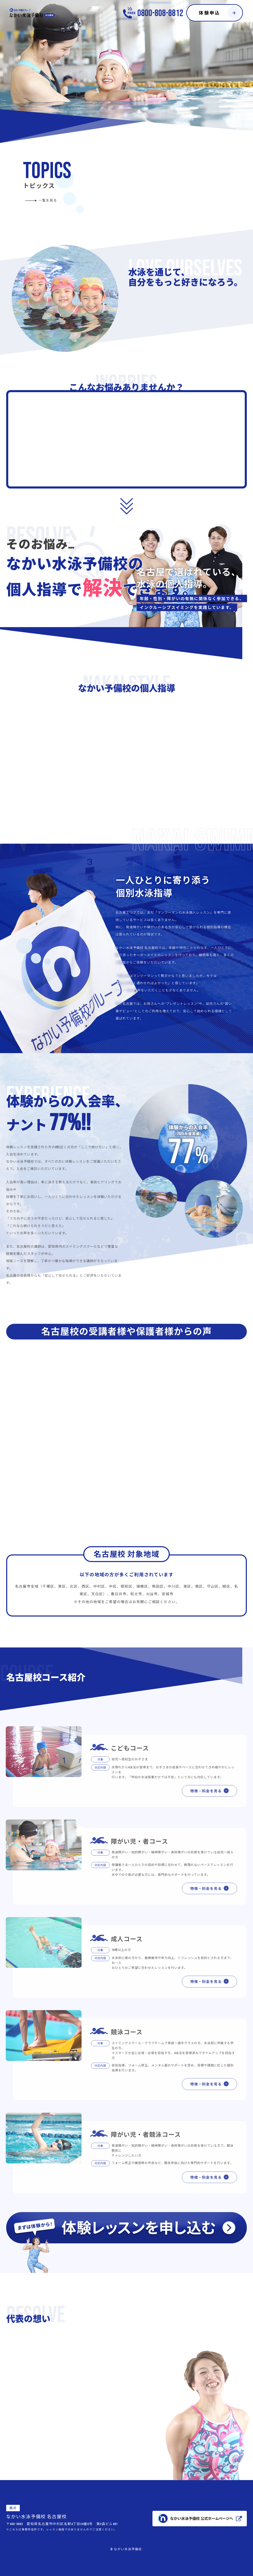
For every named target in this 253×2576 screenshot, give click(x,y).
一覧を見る (48, 201)
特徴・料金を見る (31, 1791)
